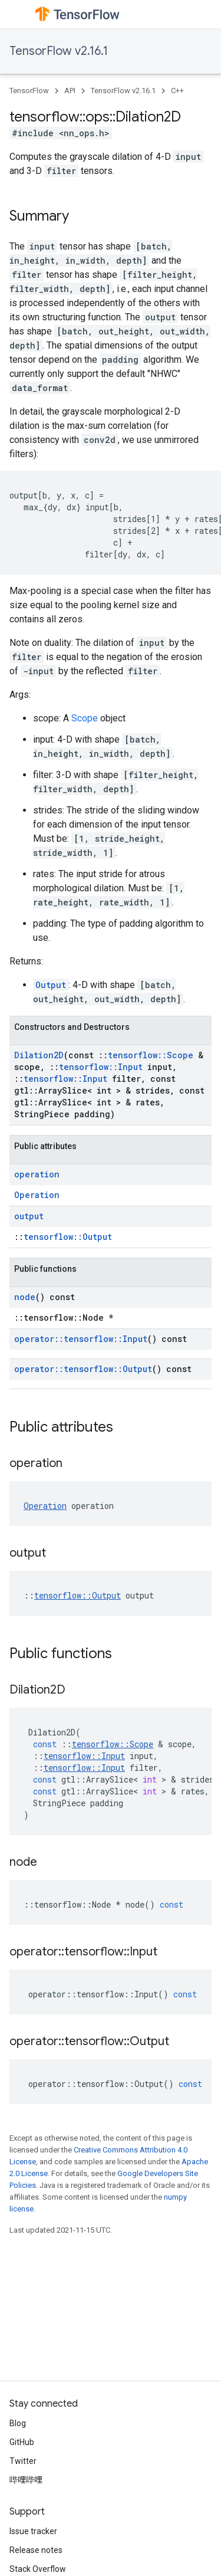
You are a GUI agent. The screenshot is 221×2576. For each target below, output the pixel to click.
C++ (177, 90)
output (29, 1216)
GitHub (21, 2442)
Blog (17, 2423)
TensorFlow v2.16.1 (58, 51)
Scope (84, 718)
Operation (37, 1194)
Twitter (23, 2461)
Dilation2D (39, 1055)
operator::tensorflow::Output (83, 1368)
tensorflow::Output (68, 1236)
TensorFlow (29, 90)
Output (50, 984)
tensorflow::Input (101, 1066)
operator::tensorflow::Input (80, 1338)
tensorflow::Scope (150, 1055)
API (69, 90)
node (24, 1296)
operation (37, 1174)
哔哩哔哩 (25, 2480)
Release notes (35, 2550)
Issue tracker (33, 2531)
